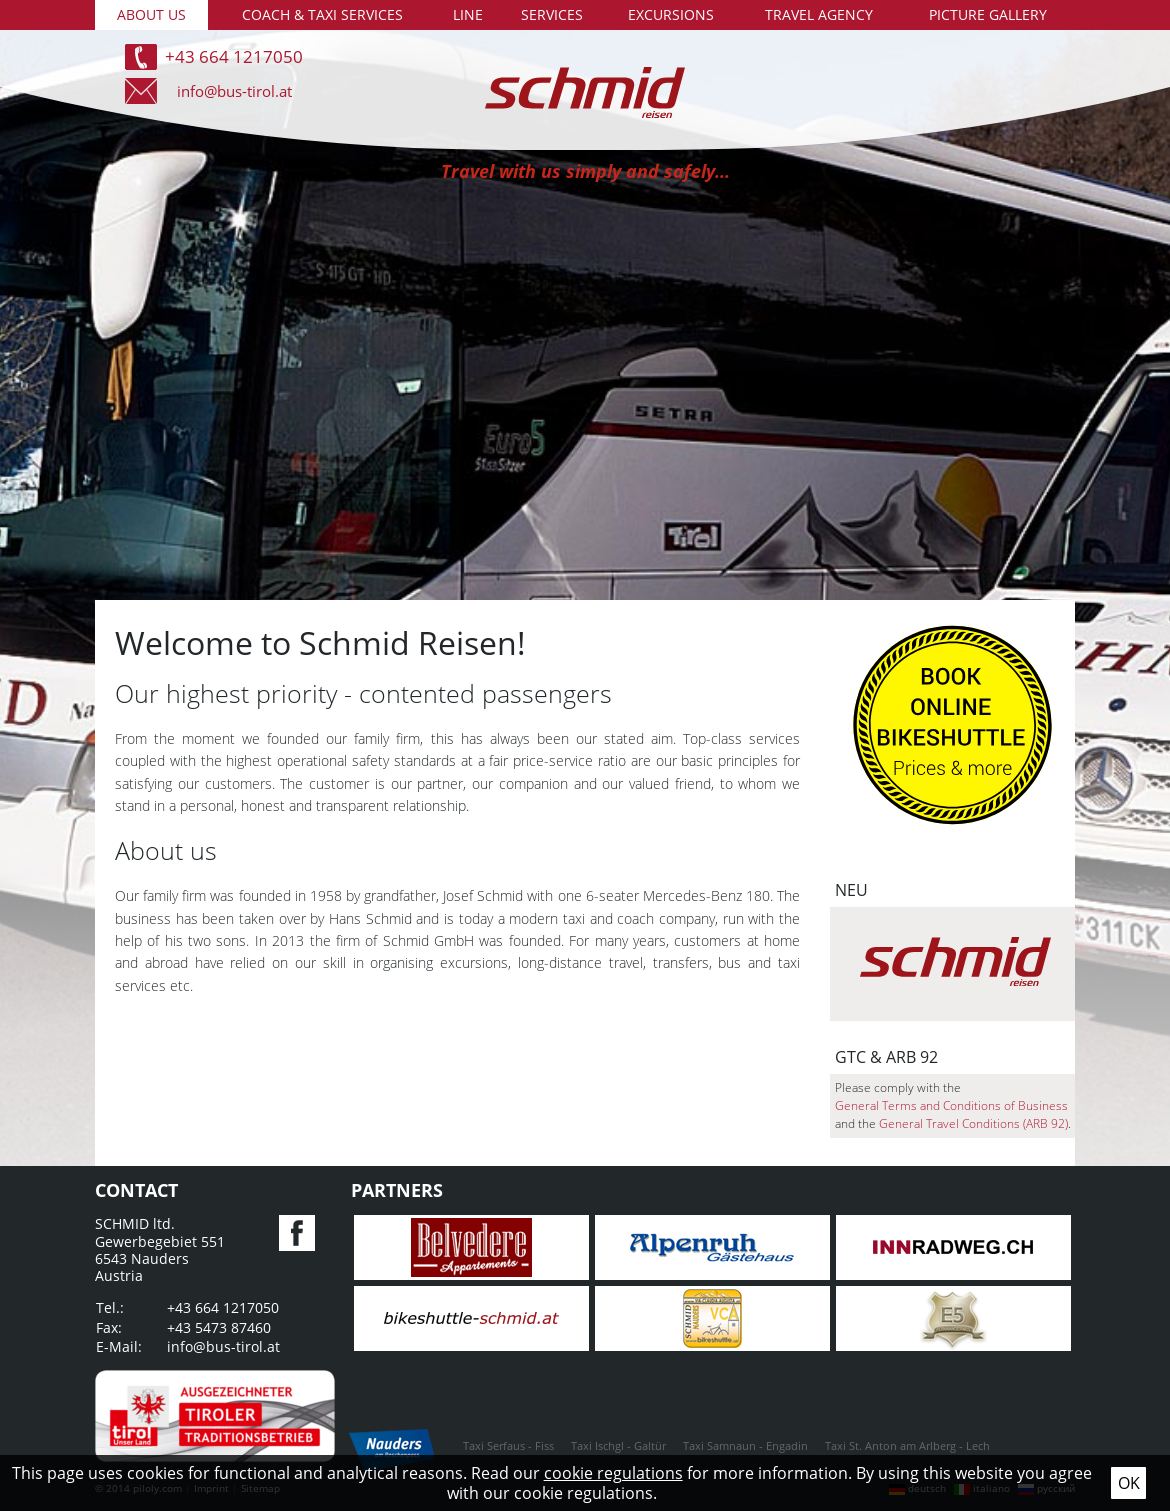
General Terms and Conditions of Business (951, 1105)
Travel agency (819, 14)
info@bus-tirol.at (234, 91)
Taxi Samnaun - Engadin (745, 1445)
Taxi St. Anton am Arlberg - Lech (907, 1445)
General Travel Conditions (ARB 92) (973, 1123)
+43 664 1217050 (234, 56)
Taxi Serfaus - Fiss (508, 1445)
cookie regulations (613, 1473)
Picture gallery (988, 14)
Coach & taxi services (322, 14)
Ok (1129, 1483)
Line (468, 14)
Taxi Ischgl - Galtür (618, 1445)
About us (151, 14)
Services (552, 14)
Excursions (671, 14)
